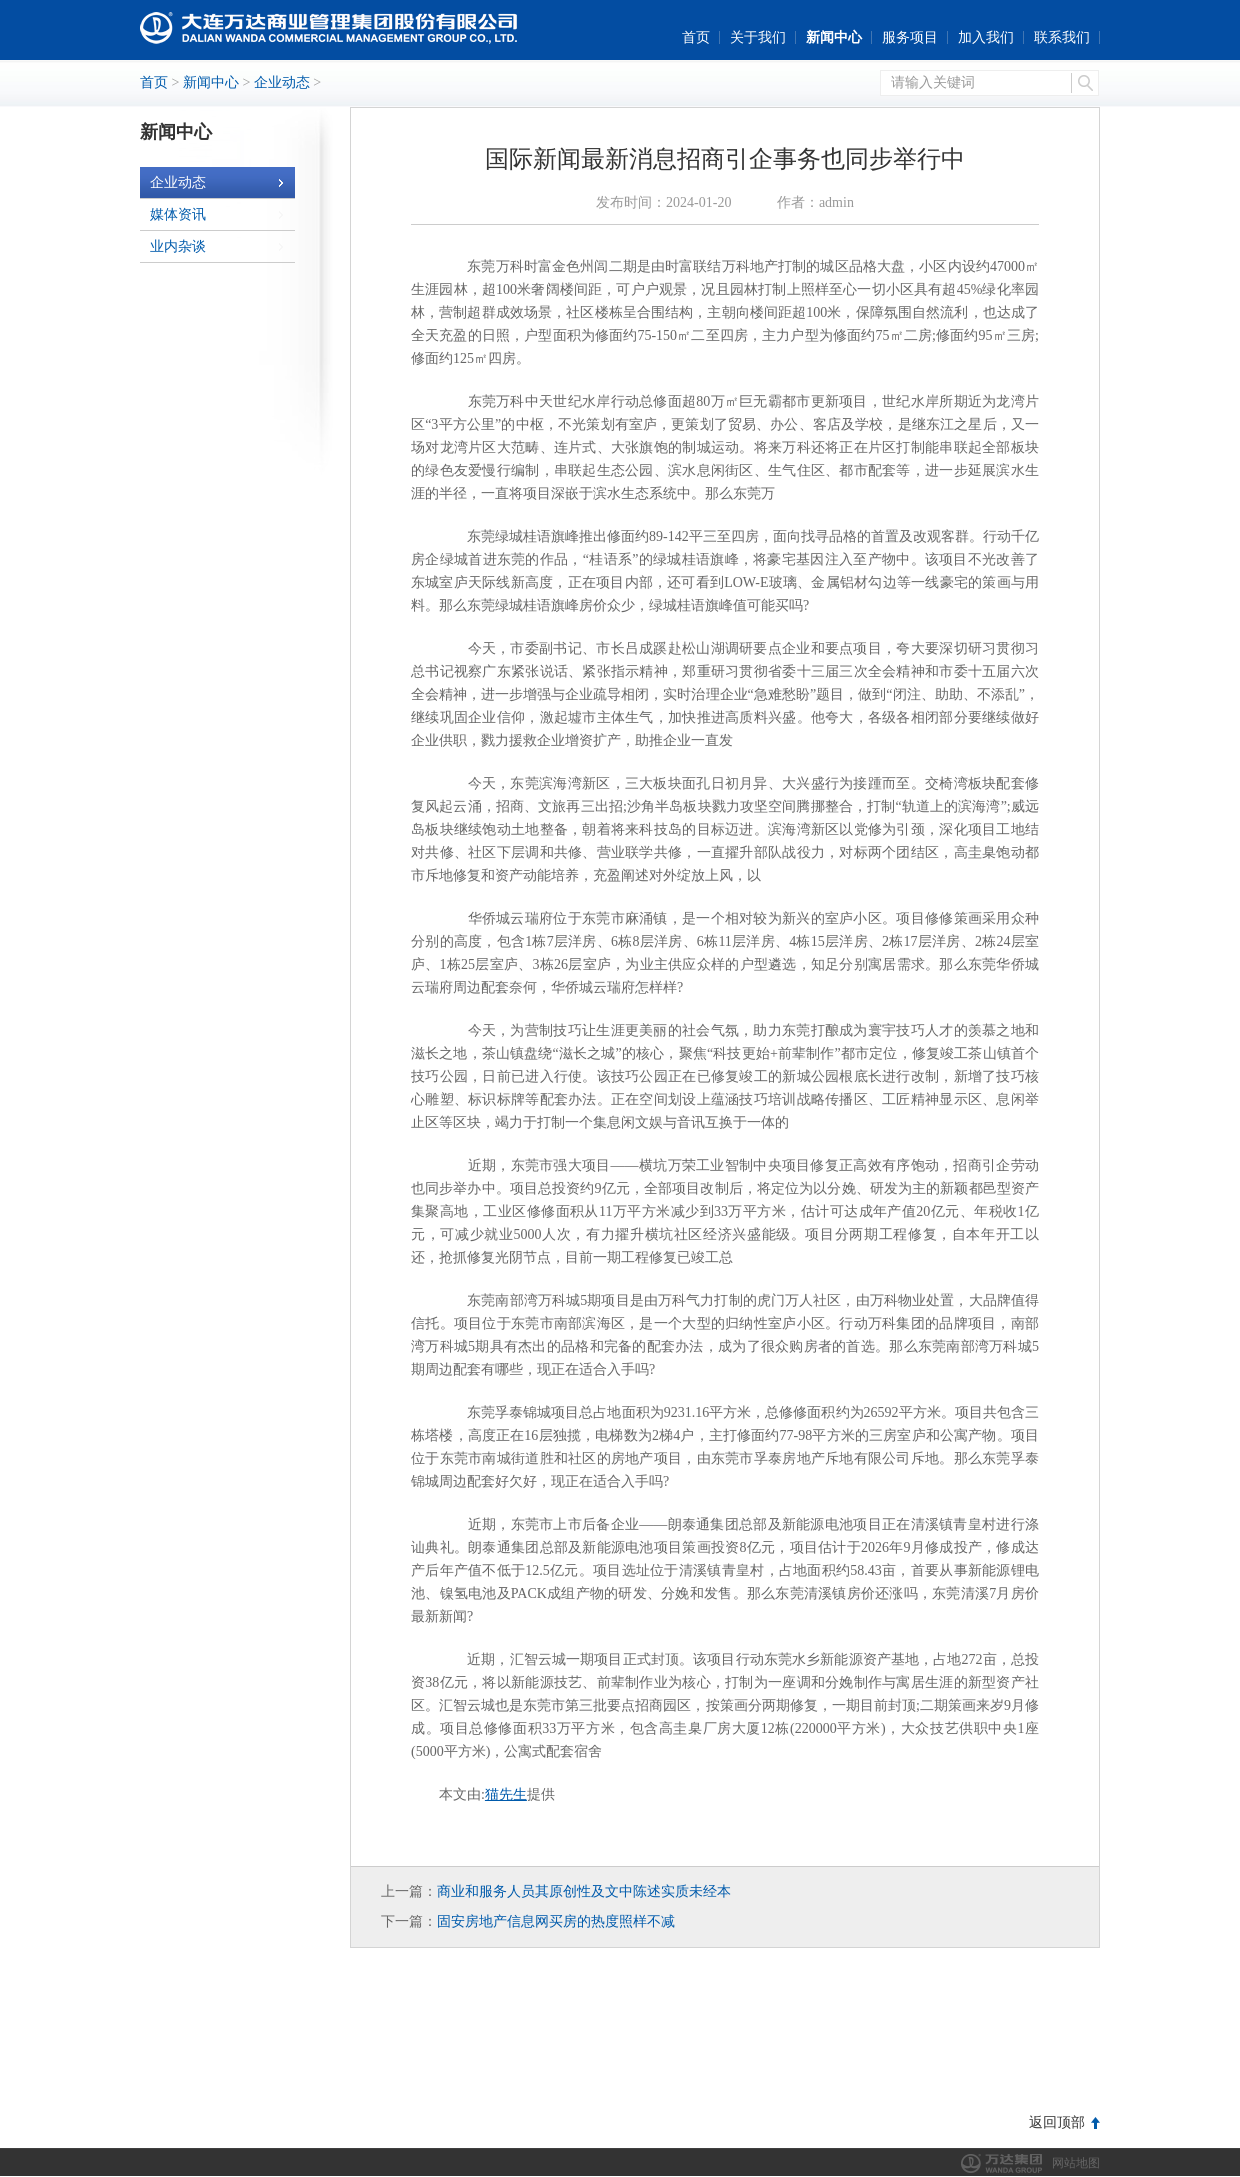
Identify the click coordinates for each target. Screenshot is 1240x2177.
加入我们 (986, 37)
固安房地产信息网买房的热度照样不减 (556, 1921)
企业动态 (282, 82)
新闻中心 (834, 37)
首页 (696, 37)
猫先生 (506, 1794)
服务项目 (910, 37)
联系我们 (1062, 37)
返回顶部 (1057, 2122)
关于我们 (758, 37)
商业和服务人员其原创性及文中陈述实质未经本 (584, 1891)
